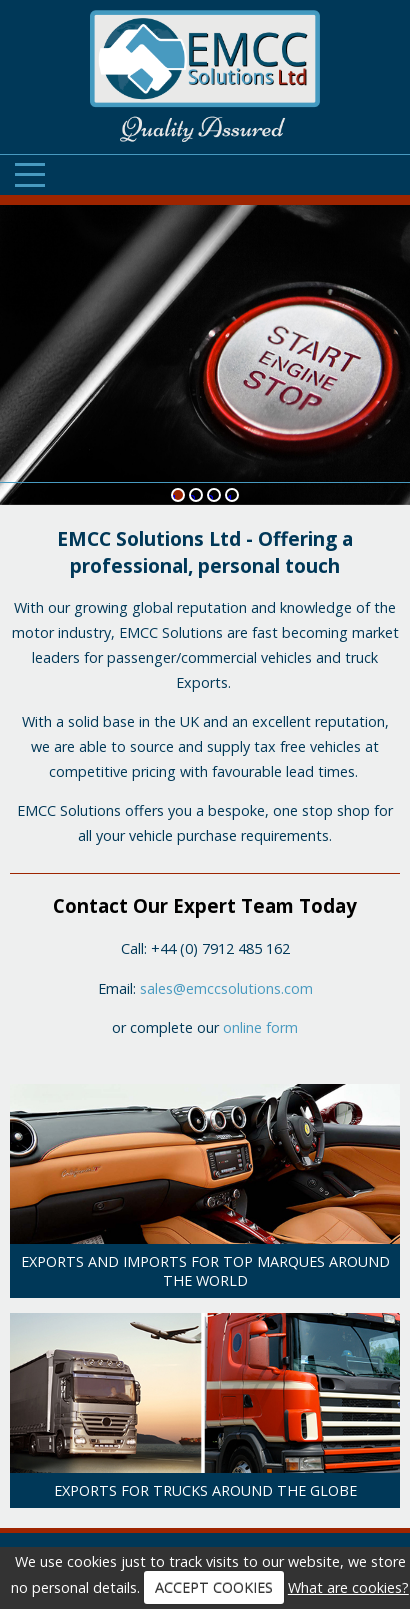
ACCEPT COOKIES (214, 1587)
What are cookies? (348, 1587)
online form (260, 1027)
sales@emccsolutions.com (226, 988)
